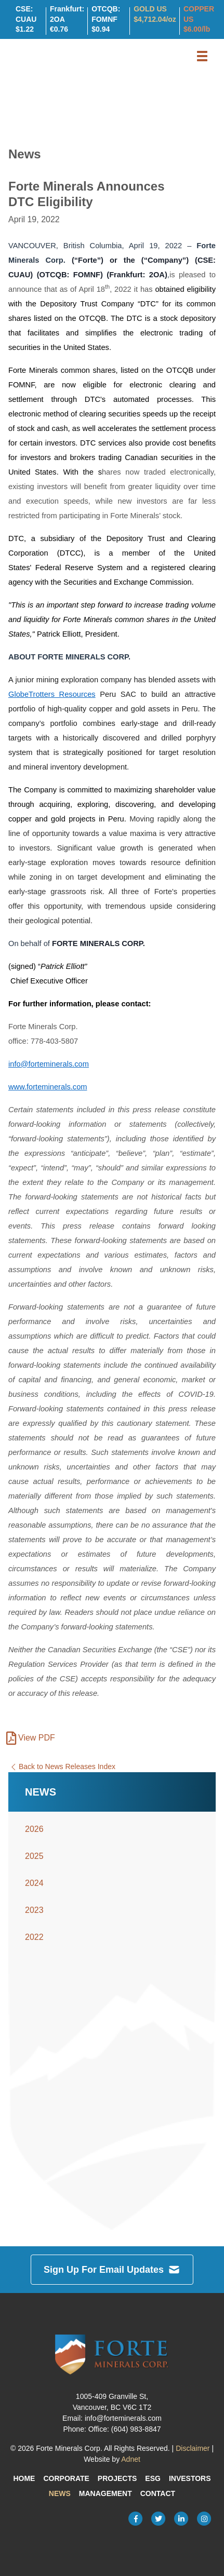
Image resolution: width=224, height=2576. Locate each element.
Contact (157, 2493)
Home (24, 2478)
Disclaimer (192, 2448)
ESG (153, 2478)
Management (105, 2493)
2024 (34, 1883)
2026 (34, 1829)
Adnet (130, 2459)
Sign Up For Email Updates (112, 2269)
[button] (202, 56)
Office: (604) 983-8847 (124, 2429)
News (60, 2493)
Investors (190, 2478)
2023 (34, 1910)
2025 (34, 1856)
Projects (117, 2478)
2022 (34, 1937)
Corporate (66, 2478)
